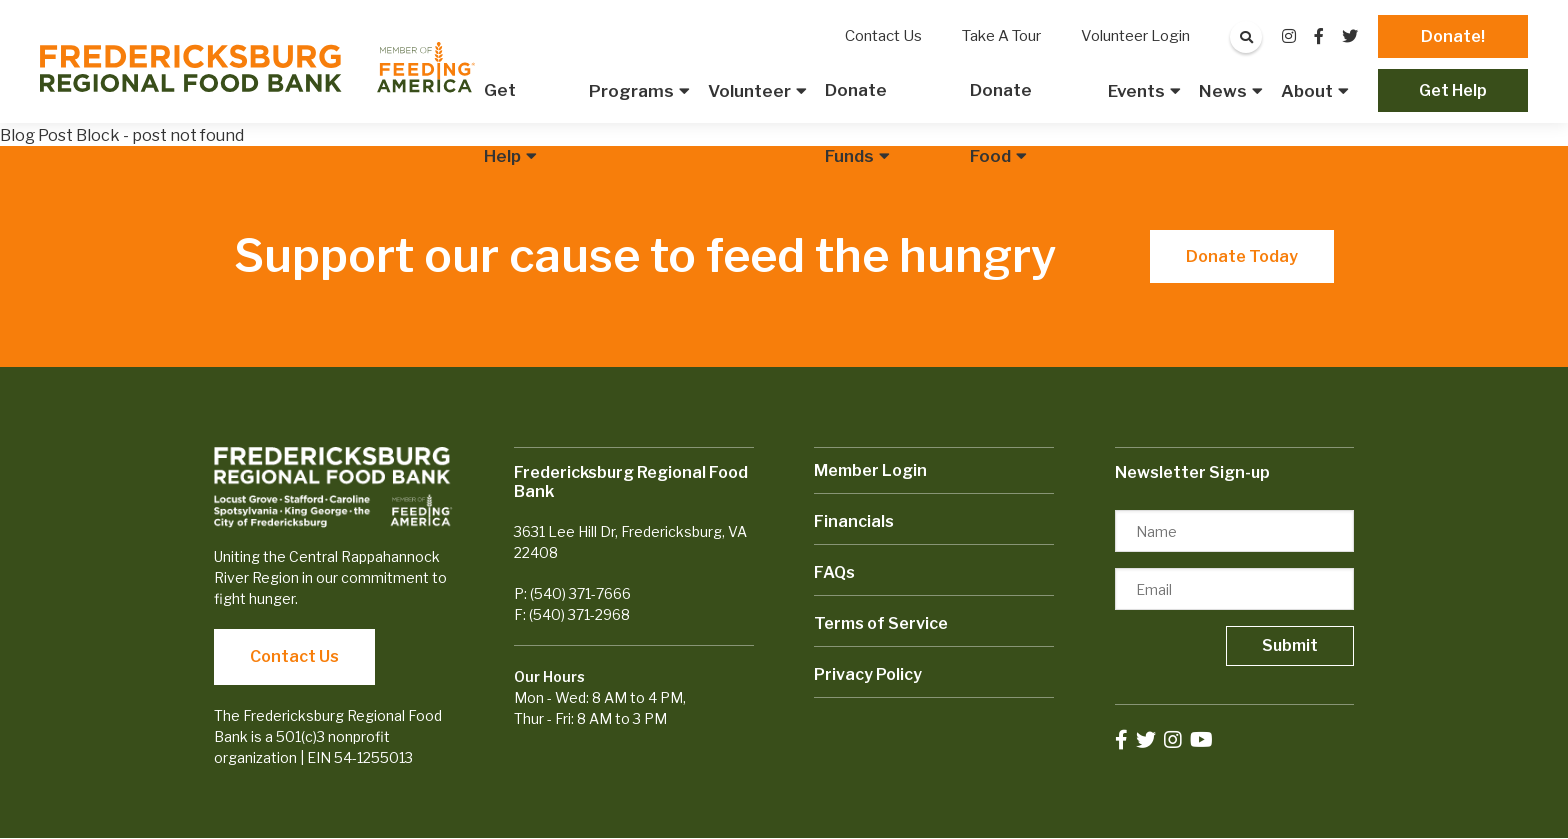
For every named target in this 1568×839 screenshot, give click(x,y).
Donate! (1453, 36)
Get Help (1453, 90)
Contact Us (294, 656)
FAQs (834, 572)
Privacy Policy (868, 674)
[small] (1289, 36)
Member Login (870, 470)
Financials (854, 521)
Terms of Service (881, 623)
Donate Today (1242, 256)
